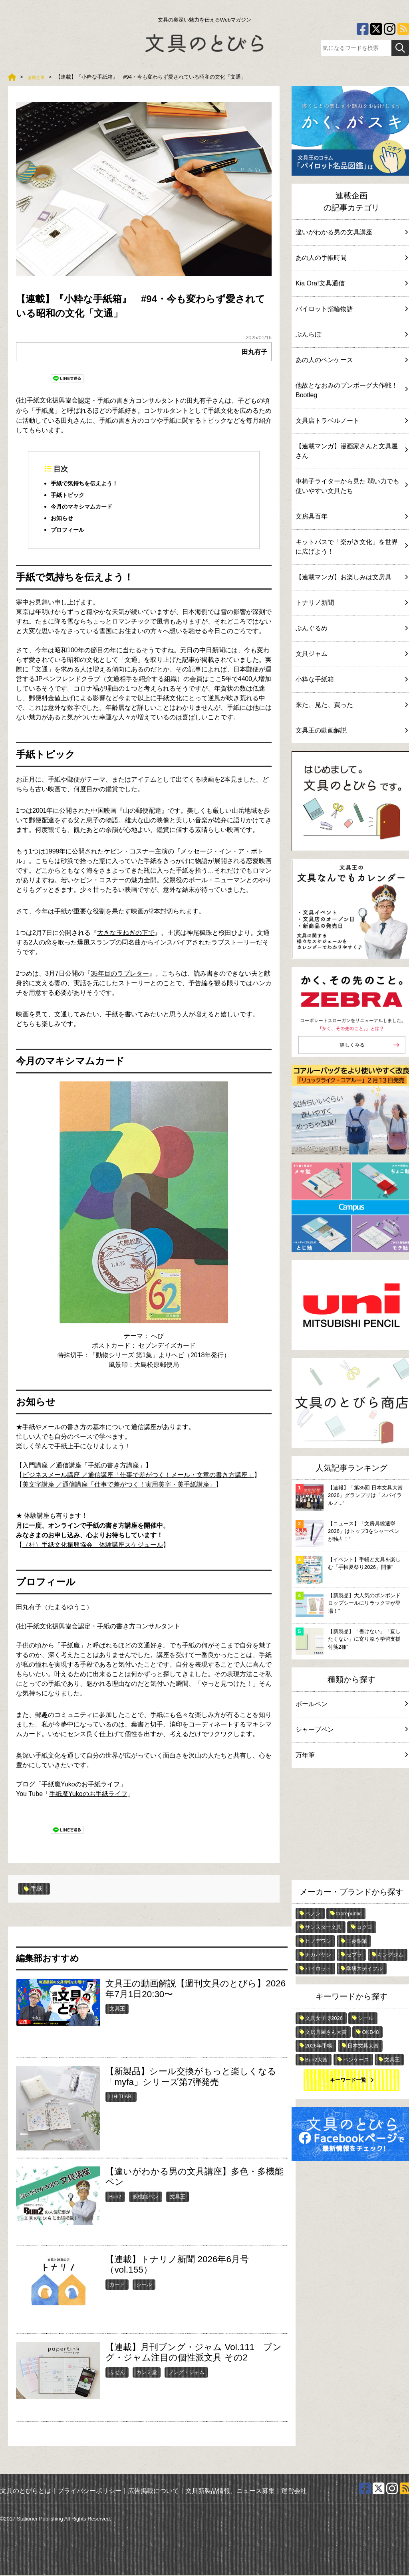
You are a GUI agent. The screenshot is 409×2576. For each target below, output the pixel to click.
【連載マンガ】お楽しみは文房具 (351, 577)
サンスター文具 (323, 1927)
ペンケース (356, 2060)
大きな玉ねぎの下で (126, 934)
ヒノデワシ (318, 1941)
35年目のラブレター (120, 975)
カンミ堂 (146, 2373)
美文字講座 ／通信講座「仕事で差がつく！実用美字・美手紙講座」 (119, 1485)
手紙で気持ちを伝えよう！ (89, 483)
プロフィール (70, 531)
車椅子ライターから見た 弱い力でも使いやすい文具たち (351, 486)
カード (117, 2286)
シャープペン (351, 1729)
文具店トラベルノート (351, 420)
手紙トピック (70, 495)
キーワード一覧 (348, 2080)
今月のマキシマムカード (86, 507)
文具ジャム (351, 653)
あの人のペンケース (351, 359)
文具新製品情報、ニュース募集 (230, 2491)
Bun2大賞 (316, 2060)
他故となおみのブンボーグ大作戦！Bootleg (351, 390)
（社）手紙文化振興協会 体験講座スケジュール (92, 1546)
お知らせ (63, 519)
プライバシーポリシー (89, 2491)
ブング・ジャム (186, 2373)
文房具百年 (351, 516)
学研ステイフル (364, 1969)
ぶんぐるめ (351, 628)
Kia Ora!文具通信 (351, 283)
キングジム (390, 1955)
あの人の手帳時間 (351, 257)
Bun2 (115, 2198)
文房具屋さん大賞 (326, 2032)
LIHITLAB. (121, 2098)
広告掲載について (153, 2491)
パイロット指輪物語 (351, 308)
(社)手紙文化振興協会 (47, 400)
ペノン (313, 1914)
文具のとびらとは (25, 2491)
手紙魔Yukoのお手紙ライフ (81, 1785)
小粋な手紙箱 (351, 679)
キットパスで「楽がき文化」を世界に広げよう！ (351, 547)
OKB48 (370, 2032)
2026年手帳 (318, 2046)
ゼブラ (354, 1955)
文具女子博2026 (324, 2018)
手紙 (34, 1890)
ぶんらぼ (351, 334)
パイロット (318, 1969)
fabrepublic (348, 1914)
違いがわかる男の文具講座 (351, 232)
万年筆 (351, 1755)
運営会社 (294, 2491)
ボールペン (351, 1704)
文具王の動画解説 (351, 730)
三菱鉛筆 (356, 1941)
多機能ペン (146, 2198)
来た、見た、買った (351, 704)
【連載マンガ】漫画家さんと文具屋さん (351, 451)
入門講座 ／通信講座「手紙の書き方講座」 (83, 1466)
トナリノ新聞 (351, 602)
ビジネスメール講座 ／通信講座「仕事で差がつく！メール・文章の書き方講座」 (138, 1476)
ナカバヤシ (318, 1955)
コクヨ (364, 1927)
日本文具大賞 (363, 2046)
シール (144, 2286)
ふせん (117, 2373)
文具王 (117, 2010)
